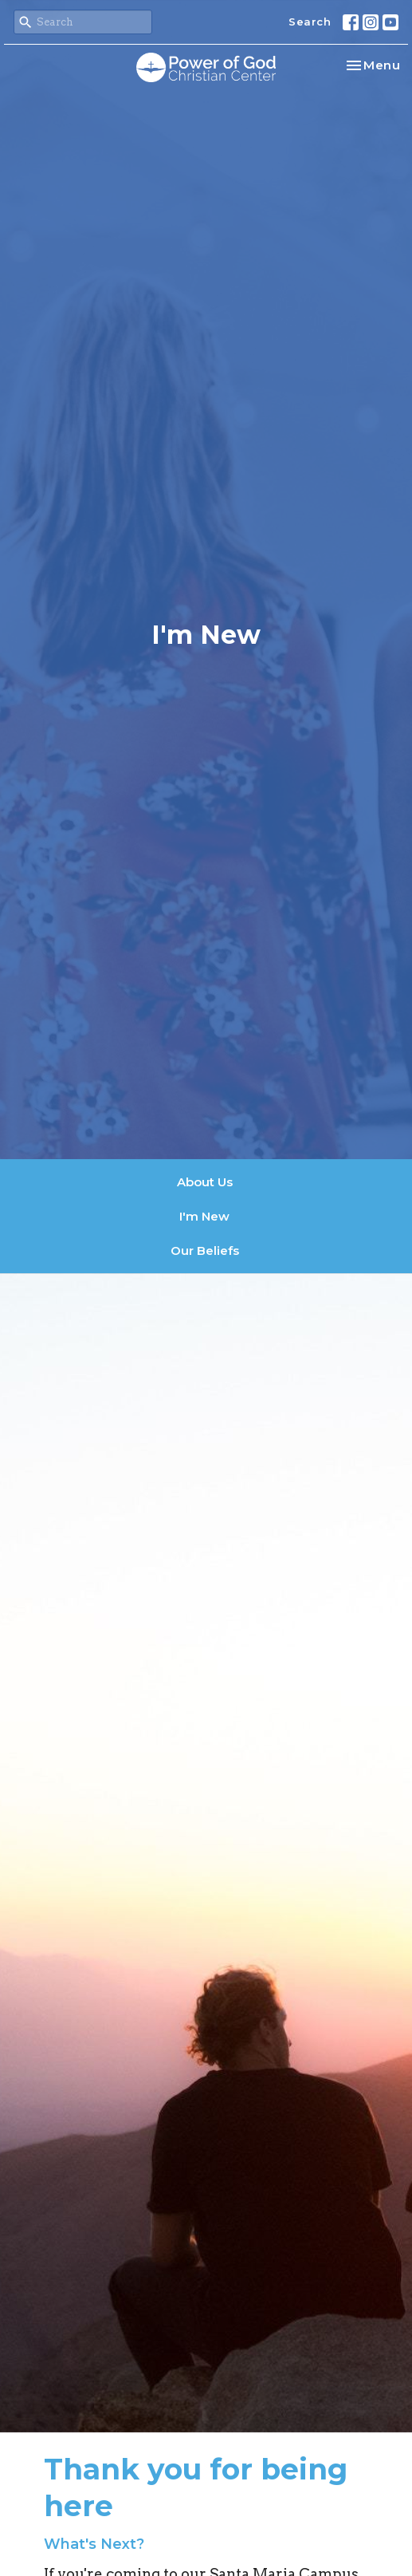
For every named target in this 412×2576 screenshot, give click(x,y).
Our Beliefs (205, 1250)
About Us (205, 1181)
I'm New (204, 1216)
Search (309, 21)
